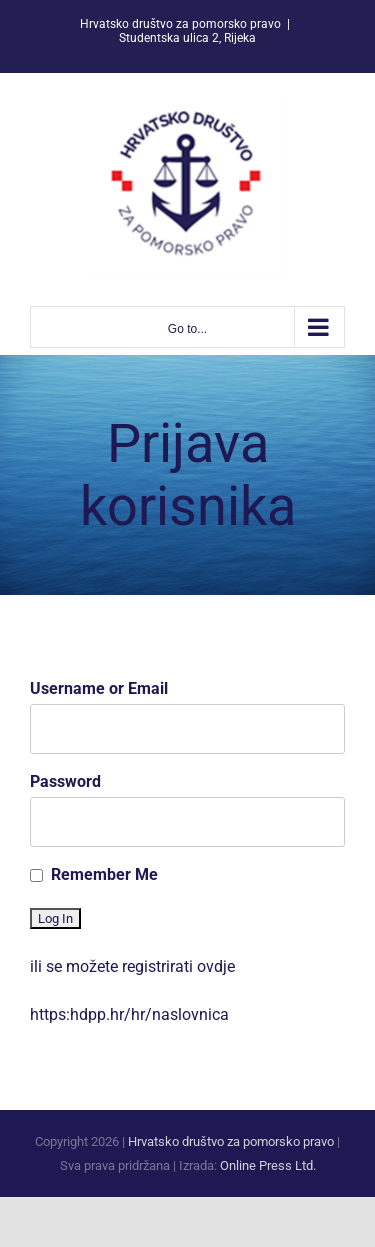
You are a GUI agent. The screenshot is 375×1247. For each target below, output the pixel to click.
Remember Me (104, 874)
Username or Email (99, 688)
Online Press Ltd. (268, 1165)
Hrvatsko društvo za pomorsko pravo (231, 1141)
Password (65, 781)
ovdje (216, 966)
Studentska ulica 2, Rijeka (187, 38)
